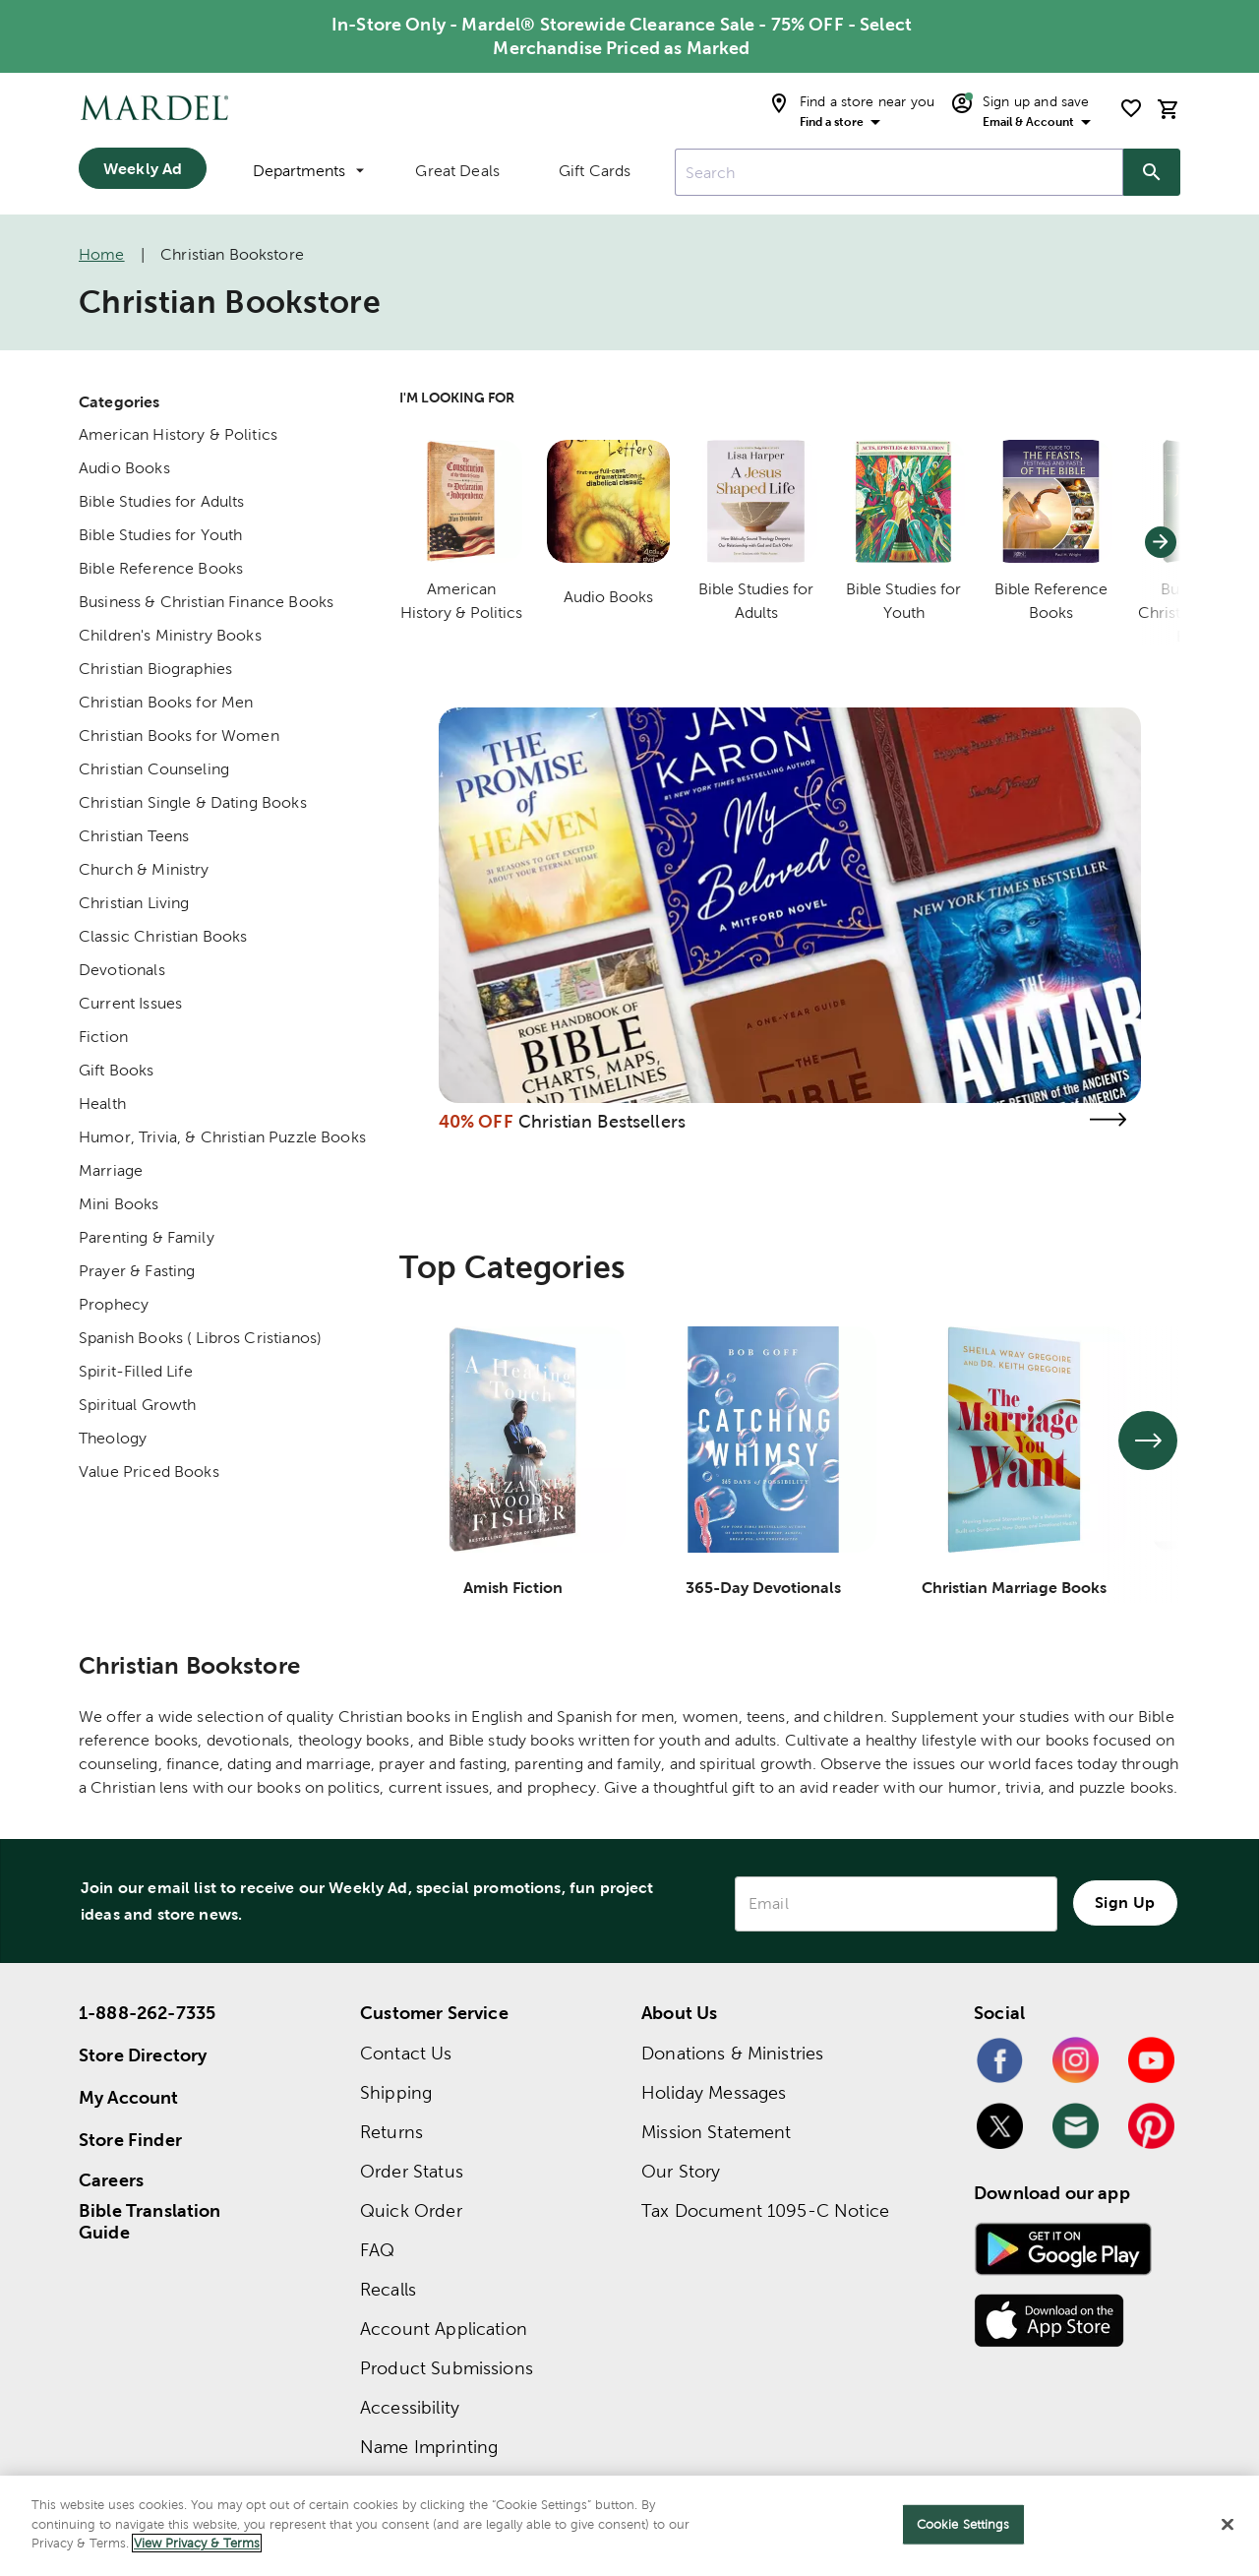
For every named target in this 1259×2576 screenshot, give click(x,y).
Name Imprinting (429, 2446)
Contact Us (406, 2053)
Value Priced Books (149, 1471)
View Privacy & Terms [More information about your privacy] (197, 2543)
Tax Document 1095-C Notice (765, 2210)
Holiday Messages (713, 2092)
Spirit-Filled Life (136, 1371)
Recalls (388, 2289)
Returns (391, 2131)
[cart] (1168, 109)
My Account (129, 2097)
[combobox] (899, 172)
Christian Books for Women (179, 735)
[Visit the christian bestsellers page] (1107, 1119)
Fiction (103, 1036)
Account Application (443, 2328)
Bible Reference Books (161, 568)
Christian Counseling (154, 769)
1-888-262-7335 (147, 2012)
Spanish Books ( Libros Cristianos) (200, 1337)
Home (102, 254)
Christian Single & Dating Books (193, 802)
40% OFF (476, 1121)
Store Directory (143, 2055)
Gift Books (116, 1070)
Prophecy (114, 1304)
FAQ (377, 2249)
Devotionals (122, 969)
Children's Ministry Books (170, 635)
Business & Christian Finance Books (206, 601)
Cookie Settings (963, 2524)
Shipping (396, 2092)
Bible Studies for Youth (160, 534)
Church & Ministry (144, 869)
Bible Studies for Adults (162, 501)
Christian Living (134, 902)
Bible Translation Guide (150, 2222)
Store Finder (130, 2139)
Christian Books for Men (166, 702)
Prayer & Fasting (137, 1270)
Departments (308, 170)
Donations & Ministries (732, 2053)
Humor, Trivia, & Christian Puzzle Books (222, 1137)
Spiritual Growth (137, 1404)
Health (102, 1103)
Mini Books (119, 1204)
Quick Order (411, 2210)
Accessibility (409, 2407)
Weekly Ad (142, 168)
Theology (113, 1438)
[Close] (1227, 2524)
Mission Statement (716, 2131)
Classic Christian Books (163, 936)
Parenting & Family (146, 1237)
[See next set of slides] (1147, 1440)
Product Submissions (446, 2368)
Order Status (411, 2171)
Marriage (111, 1170)
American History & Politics (178, 434)
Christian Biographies (155, 668)
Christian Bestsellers (602, 1121)
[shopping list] (1131, 108)
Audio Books (124, 468)
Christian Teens (134, 836)
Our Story (680, 2171)
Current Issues (130, 1003)
